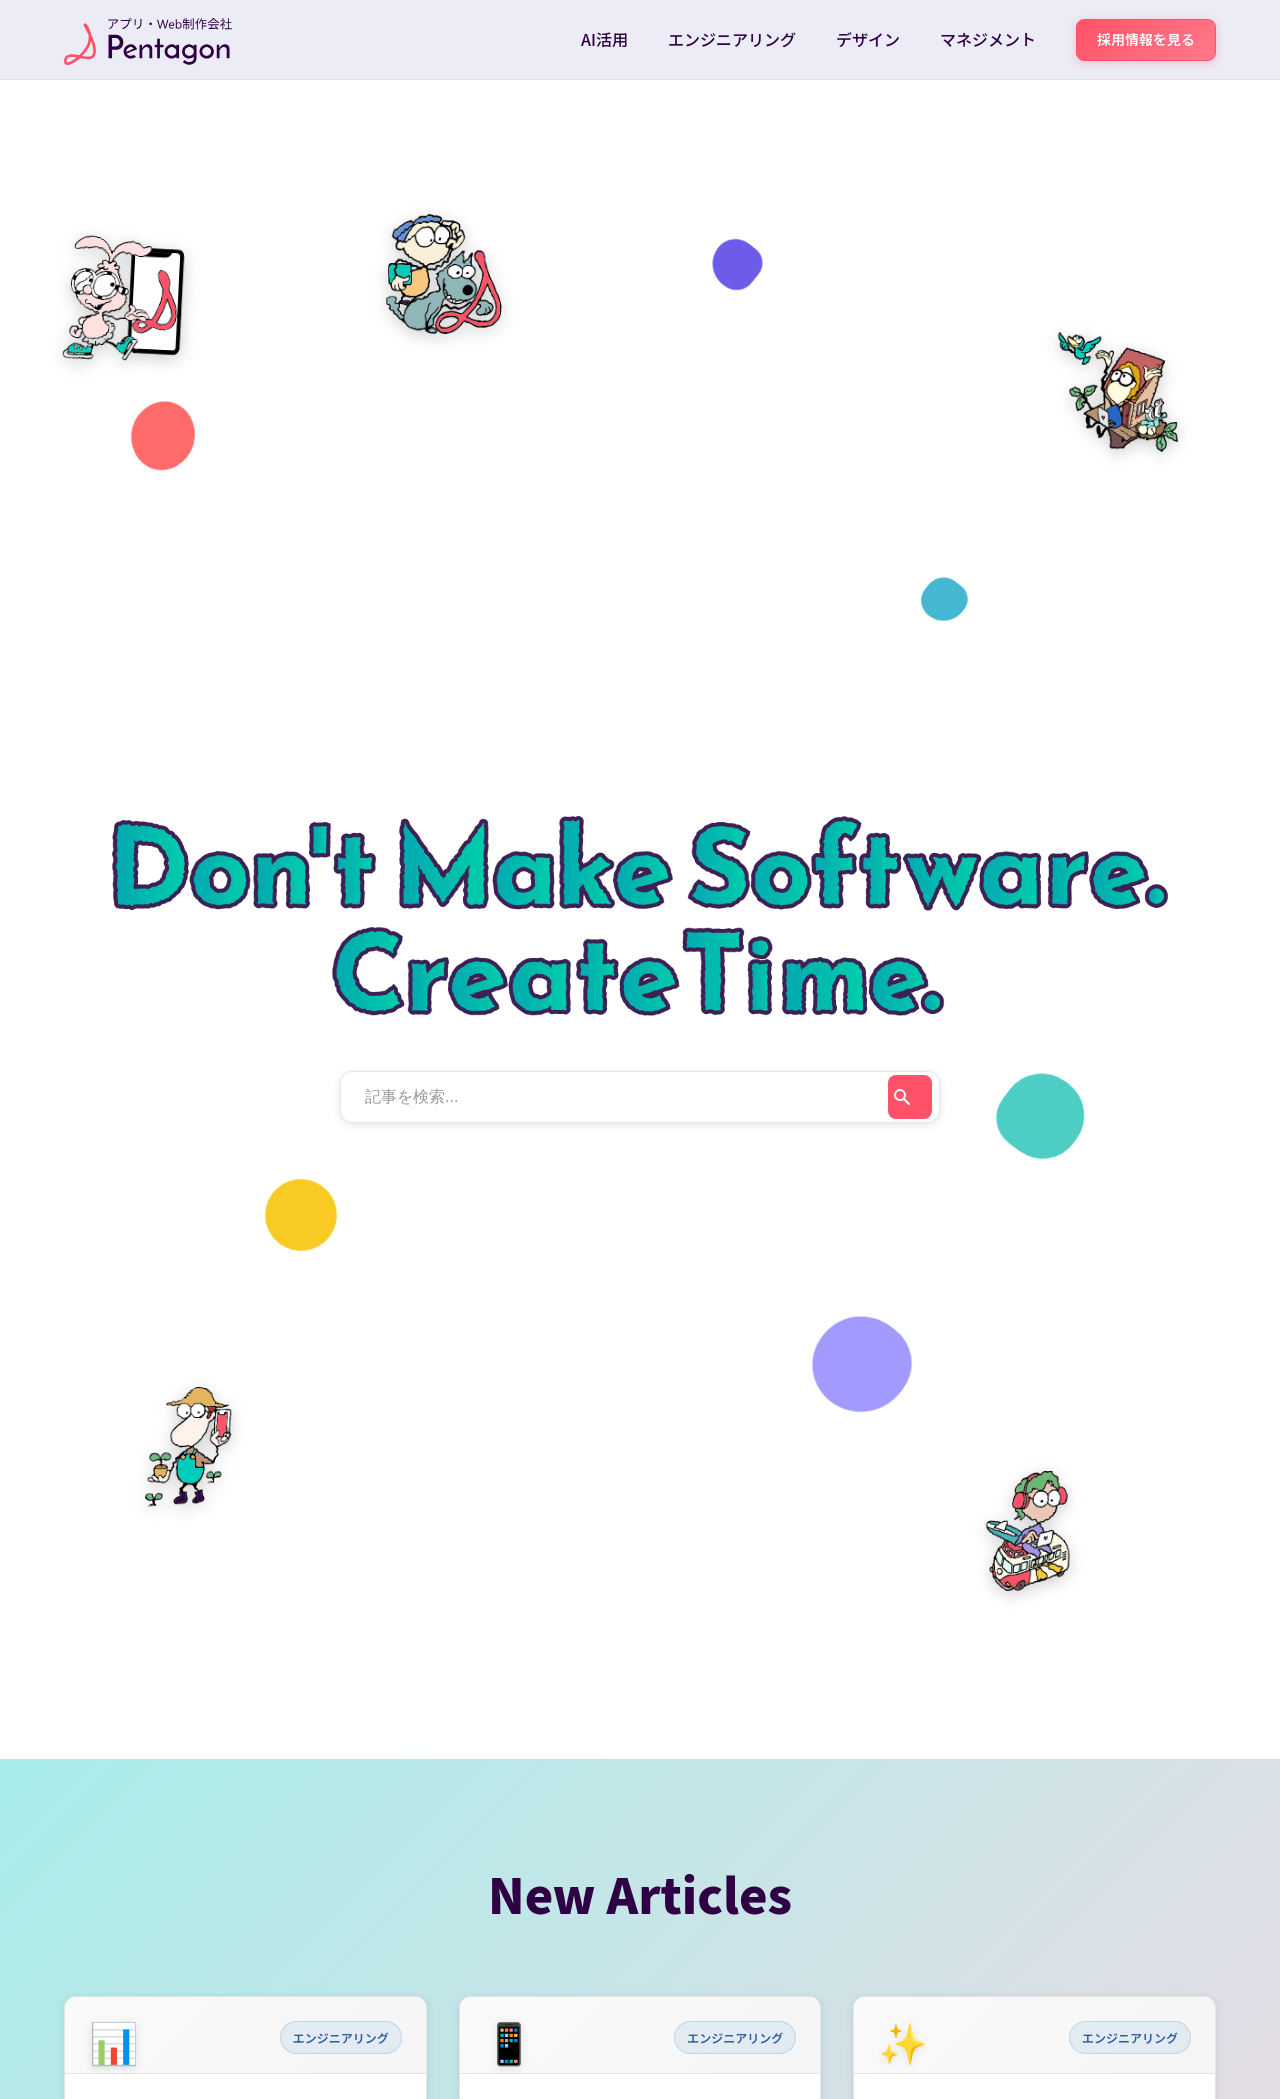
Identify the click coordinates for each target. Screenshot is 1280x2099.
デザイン (868, 39)
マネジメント (988, 39)
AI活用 (604, 39)
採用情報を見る (1146, 39)
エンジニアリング (732, 39)
